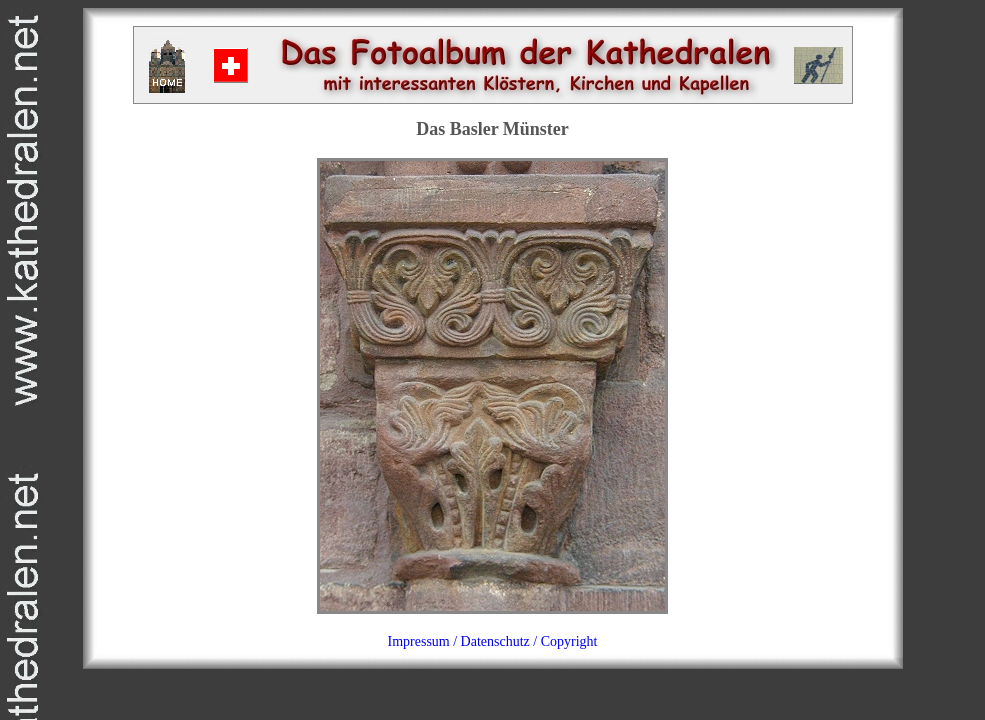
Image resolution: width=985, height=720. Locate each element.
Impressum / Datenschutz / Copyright (493, 641)
